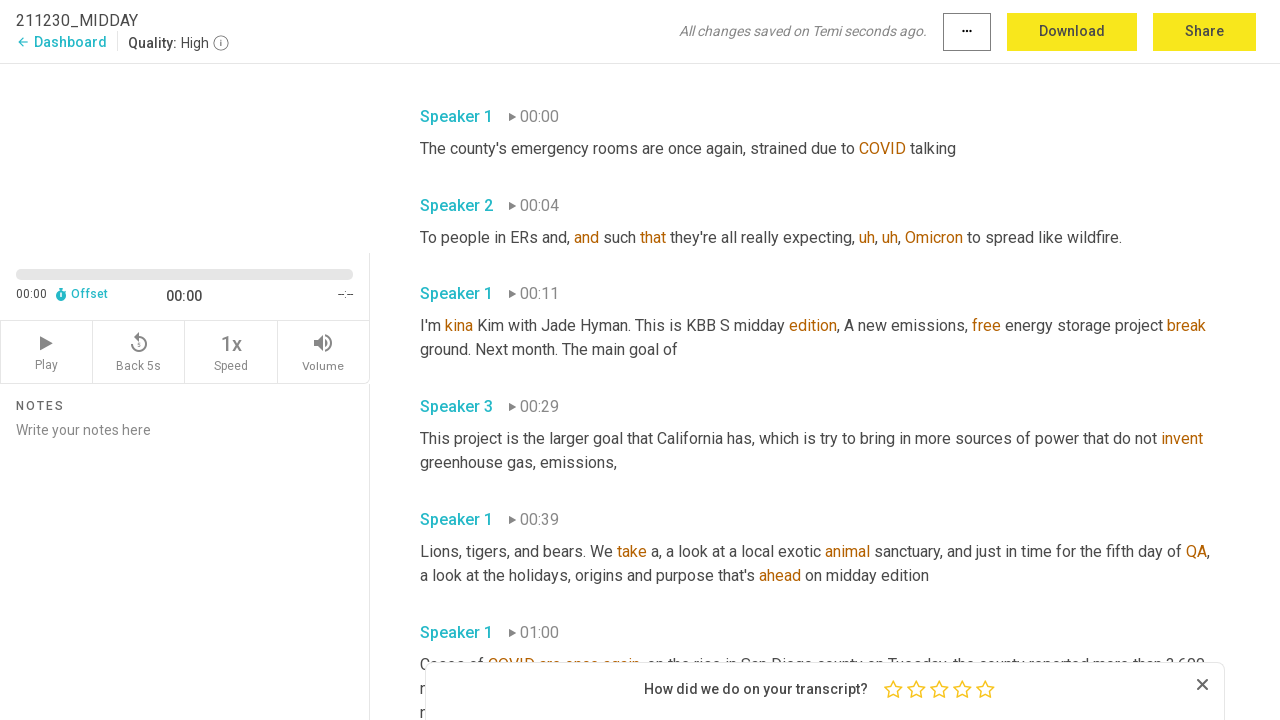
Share (1204, 31)
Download (1072, 31)
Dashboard (61, 42)
